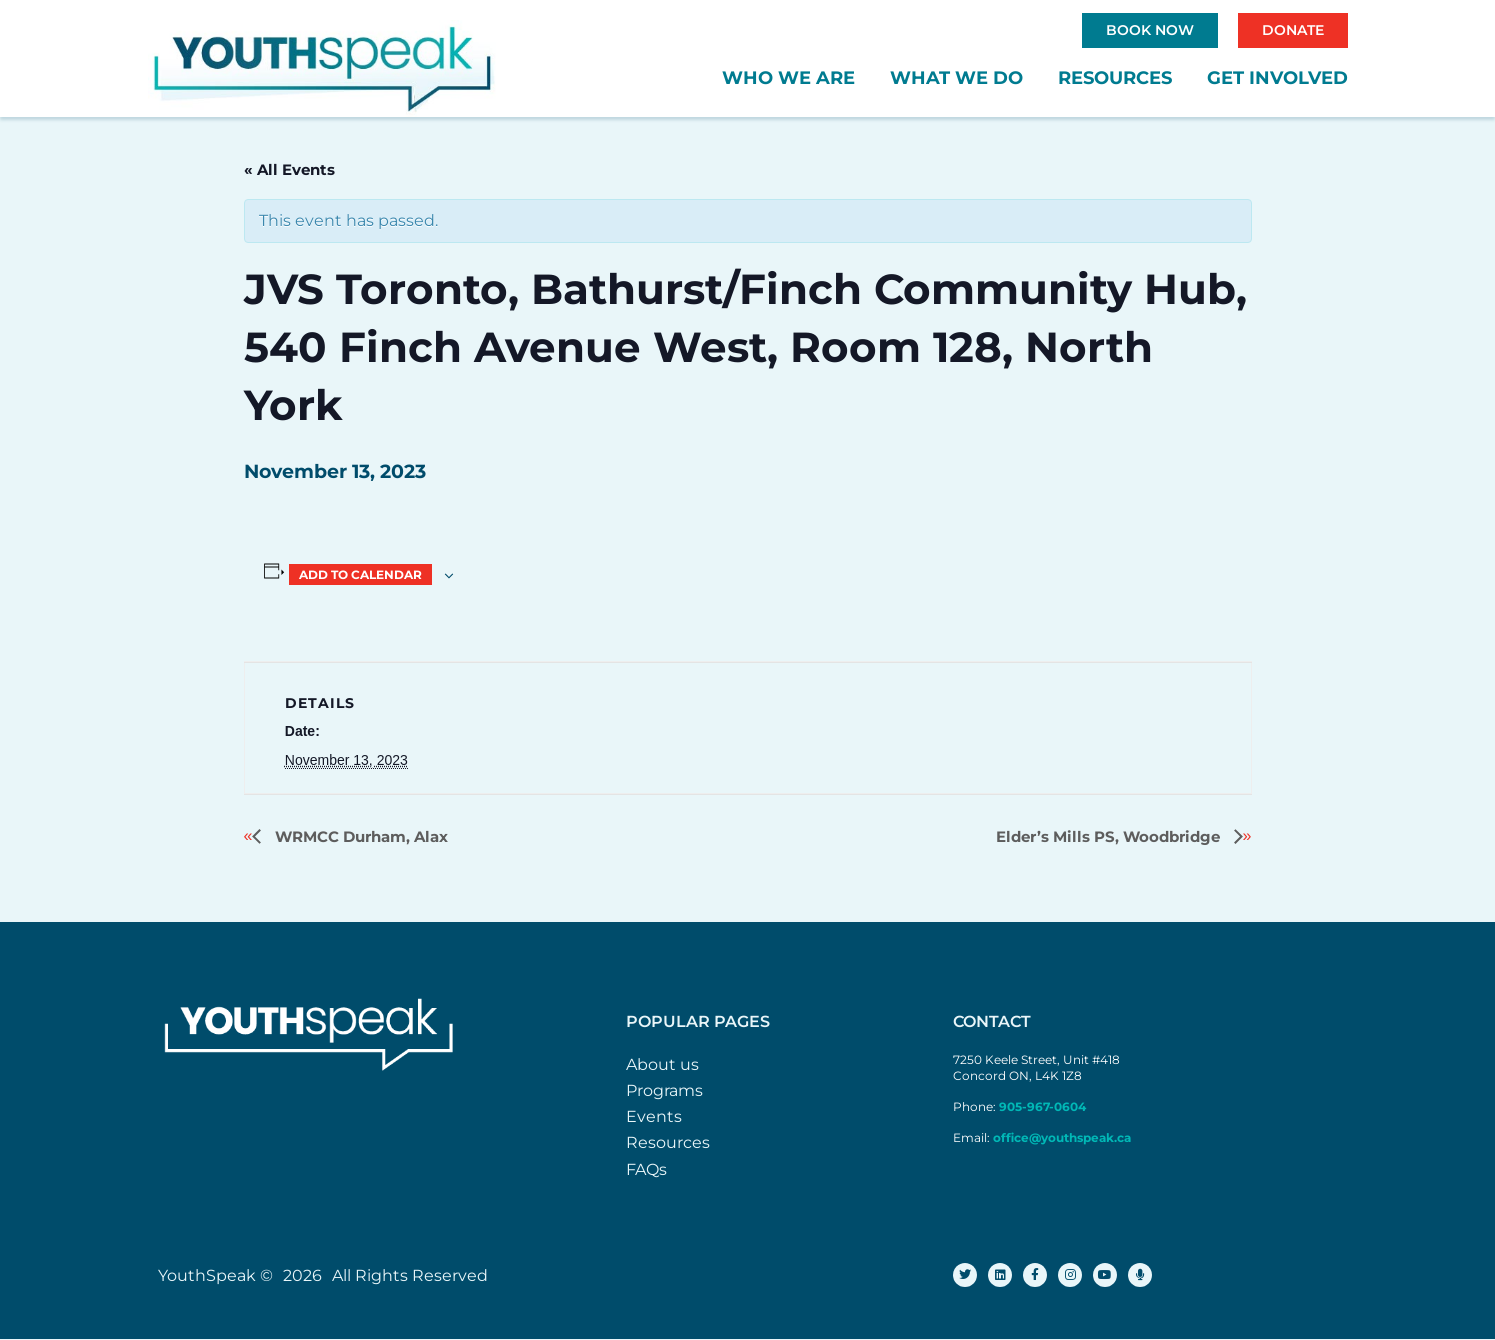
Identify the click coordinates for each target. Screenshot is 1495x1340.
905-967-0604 (1044, 1106)
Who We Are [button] (788, 78)
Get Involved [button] (1277, 78)
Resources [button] (1115, 78)
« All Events (289, 169)
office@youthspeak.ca (1062, 1137)
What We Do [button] (956, 78)
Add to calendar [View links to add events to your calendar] (360, 574)
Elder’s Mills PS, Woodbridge (1110, 836)
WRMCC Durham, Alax (359, 836)
